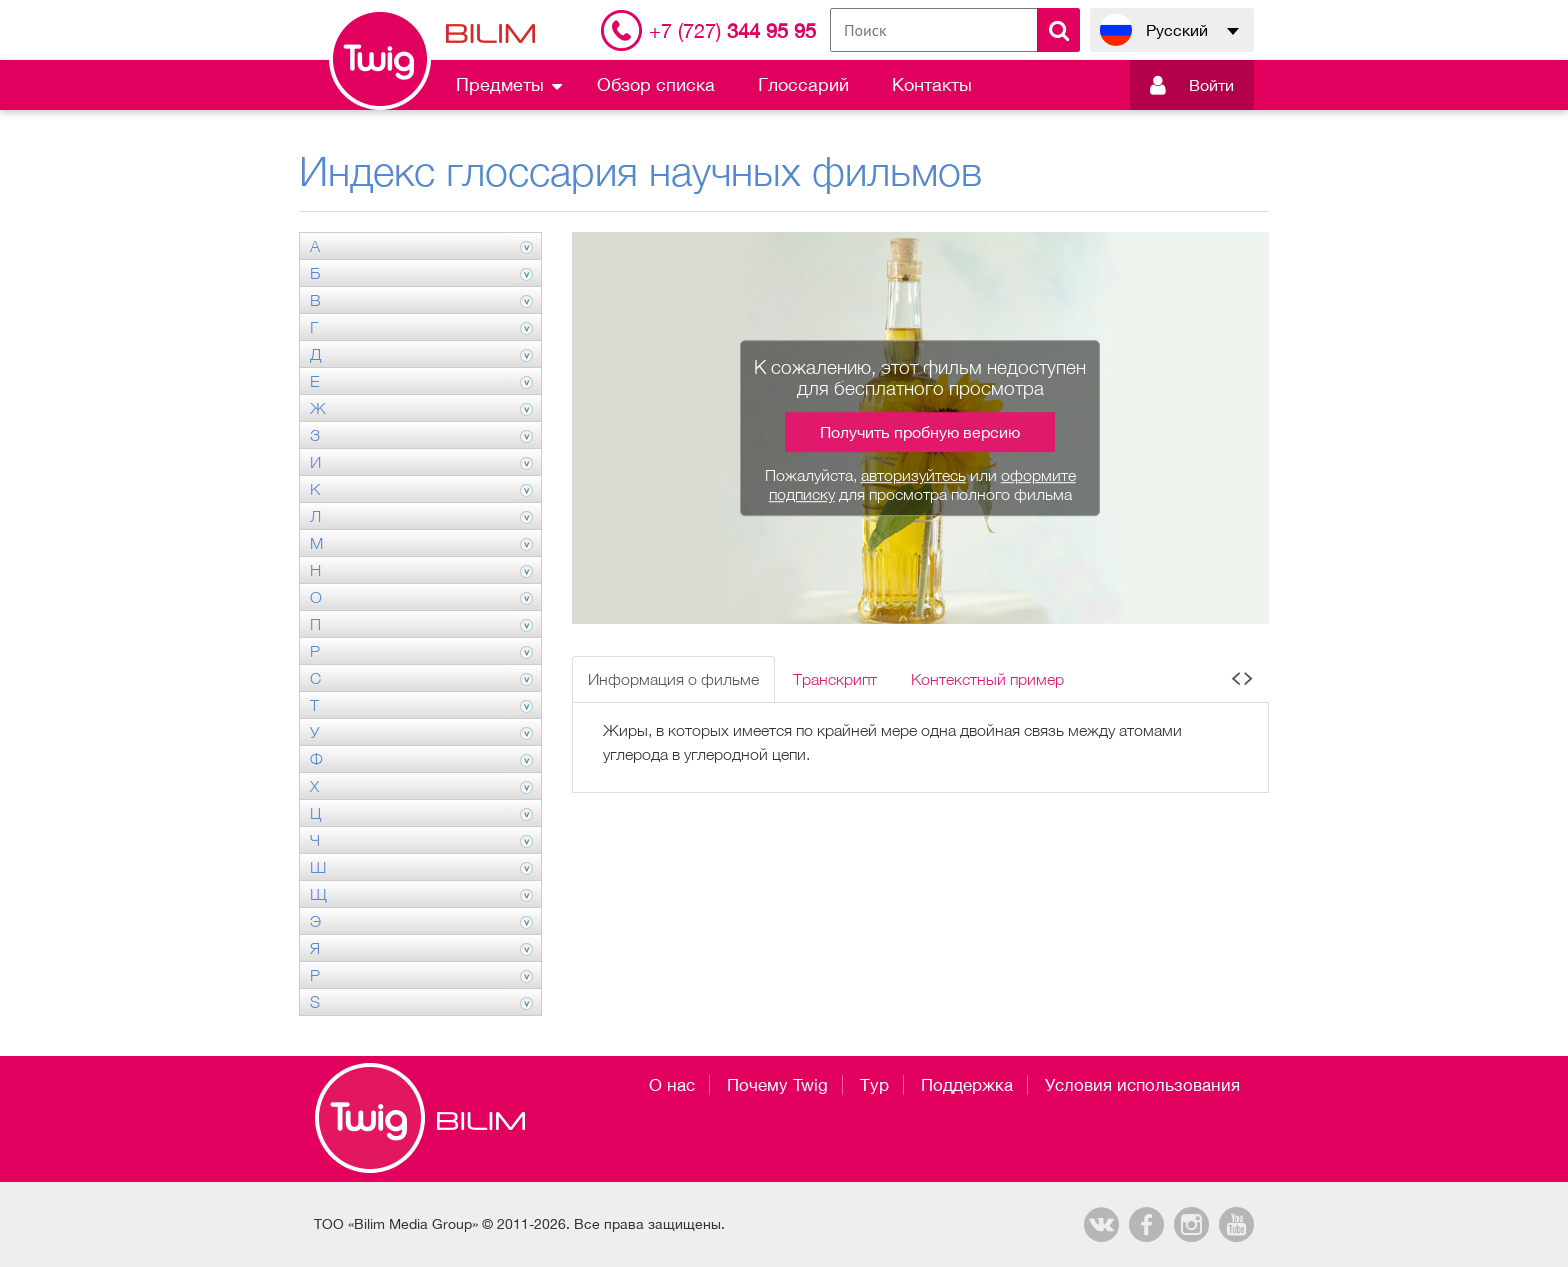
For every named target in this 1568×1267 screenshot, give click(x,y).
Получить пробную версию (920, 432)
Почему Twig (777, 1085)
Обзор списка (656, 84)
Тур (874, 1085)
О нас (672, 1085)
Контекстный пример (987, 679)
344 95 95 (732, 30)
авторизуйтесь (913, 475)
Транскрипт (835, 679)
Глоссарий (803, 84)
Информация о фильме (673, 679)
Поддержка (967, 1085)
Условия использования (1142, 1085)
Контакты (932, 84)
